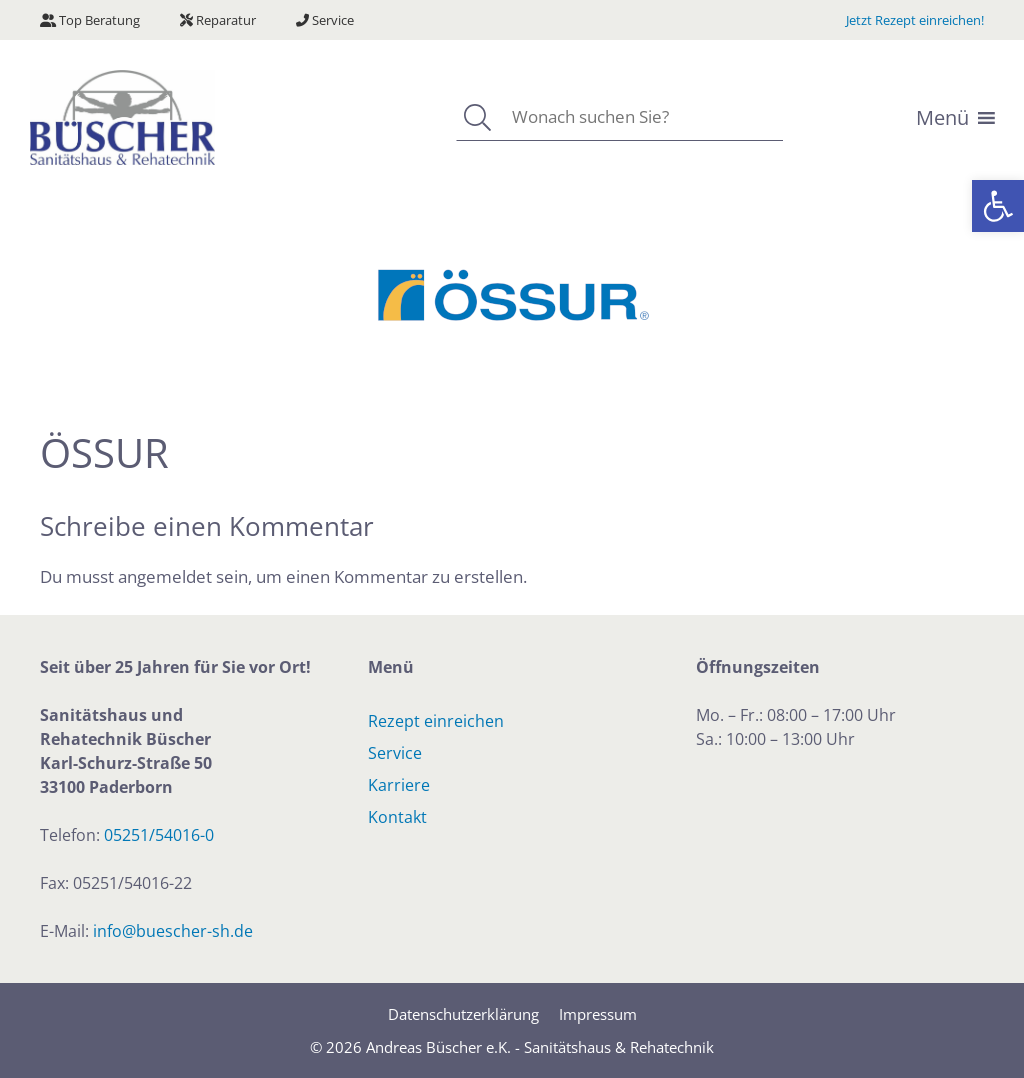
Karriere (399, 785)
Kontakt (397, 817)
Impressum (598, 1014)
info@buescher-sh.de (173, 931)
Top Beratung (90, 20)
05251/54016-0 (159, 835)
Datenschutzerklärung (463, 1014)
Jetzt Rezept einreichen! (915, 20)
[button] (998, 206)
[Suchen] (476, 117)
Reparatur (218, 20)
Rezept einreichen (436, 721)
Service (325, 20)
